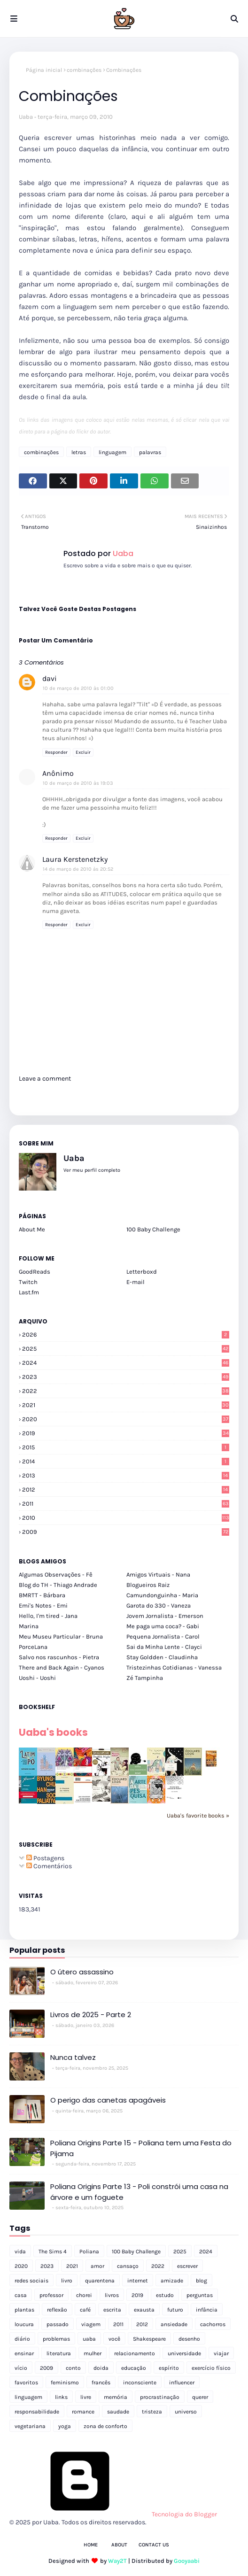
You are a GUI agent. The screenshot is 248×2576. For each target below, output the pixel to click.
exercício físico (211, 2368)
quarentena (100, 2280)
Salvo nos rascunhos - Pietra (59, 1657)
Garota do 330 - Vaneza (158, 1605)
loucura (24, 2324)
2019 (125, 1433)
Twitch (28, 1281)
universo (186, 2411)
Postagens (45, 1858)
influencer (181, 2382)
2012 (125, 1489)
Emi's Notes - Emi (43, 1605)
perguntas (199, 2295)
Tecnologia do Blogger (113, 2514)
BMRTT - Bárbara (42, 1595)
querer (200, 2397)
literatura (58, 2353)
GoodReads (34, 1271)
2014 (125, 1461)
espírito (169, 2368)
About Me (32, 1229)
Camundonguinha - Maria (162, 1595)
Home (91, 2545)
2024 (125, 1362)
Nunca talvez (73, 2057)
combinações (84, 70)
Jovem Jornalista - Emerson (164, 1615)
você (114, 2339)
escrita (112, 2309)
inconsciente (139, 2382)
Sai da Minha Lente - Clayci (164, 1646)
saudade (118, 2411)
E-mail (135, 1281)
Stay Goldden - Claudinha (162, 1657)
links (61, 2397)
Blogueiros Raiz (148, 1584)
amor (97, 2266)
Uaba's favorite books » (198, 1815)
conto (73, 2368)
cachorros (212, 2324)
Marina (29, 1626)
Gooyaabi (187, 2560)
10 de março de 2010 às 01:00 (78, 688)
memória (115, 2397)
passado (57, 2324)
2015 (125, 1447)
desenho (189, 2339)
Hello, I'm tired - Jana (48, 1615)
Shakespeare (149, 2339)
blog (201, 2280)
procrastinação (159, 2397)
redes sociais (31, 2280)
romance (83, 2411)
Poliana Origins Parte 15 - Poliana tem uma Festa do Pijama (141, 2148)
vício (21, 2368)
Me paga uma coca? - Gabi (162, 1626)
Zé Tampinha (144, 1677)
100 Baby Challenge (153, 1229)
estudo (165, 2295)
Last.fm (29, 1292)
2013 (125, 1475)
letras (78, 452)
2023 (125, 1376)
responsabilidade (37, 2411)
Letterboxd (141, 1271)
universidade (184, 2353)
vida (20, 2251)
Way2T (117, 2560)
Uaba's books (53, 1732)
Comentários (49, 1866)
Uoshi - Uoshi (37, 1677)
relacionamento (134, 2353)
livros (112, 2295)
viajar (221, 2353)
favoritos (26, 2382)
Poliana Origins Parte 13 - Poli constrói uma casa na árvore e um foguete (139, 2191)
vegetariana (30, 2426)
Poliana (89, 2251)
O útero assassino (82, 1972)
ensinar (24, 2353)
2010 (125, 1517)
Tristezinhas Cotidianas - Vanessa (174, 1667)
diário (22, 2339)
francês (101, 2382)
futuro (175, 2309)
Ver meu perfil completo (91, 1170)
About (119, 2545)
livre (85, 2397)
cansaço (128, 2266)
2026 (125, 1334)
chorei (84, 2295)
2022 (125, 1390)
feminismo (65, 2382)
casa (21, 2295)
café (85, 2309)
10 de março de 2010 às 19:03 (78, 783)
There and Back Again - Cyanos (61, 1667)
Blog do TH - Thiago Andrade (58, 1584)
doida (100, 2368)
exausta (144, 2309)
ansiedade (174, 2324)
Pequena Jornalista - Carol (163, 1636)
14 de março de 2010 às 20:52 (78, 869)
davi (49, 678)
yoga (64, 2426)
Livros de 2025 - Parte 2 (90, 2014)
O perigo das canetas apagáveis (108, 2100)
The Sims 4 (53, 2251)
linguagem (112, 452)
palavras (150, 452)
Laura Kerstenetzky (75, 859)
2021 (125, 1404)
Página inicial (44, 70)
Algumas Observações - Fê (56, 1574)
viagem (91, 2324)
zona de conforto (105, 2426)
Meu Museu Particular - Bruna (61, 1636)
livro (66, 2280)
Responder (56, 752)
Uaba (26, 116)
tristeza (152, 2411)
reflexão (57, 2309)
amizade (172, 2280)
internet (137, 2280)
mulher (92, 2353)
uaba (89, 2339)
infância (206, 2309)
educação (133, 2368)
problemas (56, 2339)
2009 (125, 1531)
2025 (125, 1348)
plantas (24, 2309)
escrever (187, 2266)
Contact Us (154, 2545)
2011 (125, 1503)
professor (51, 2295)
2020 (125, 1419)
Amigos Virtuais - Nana (158, 1574)
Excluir (83, 752)
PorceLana (33, 1646)
